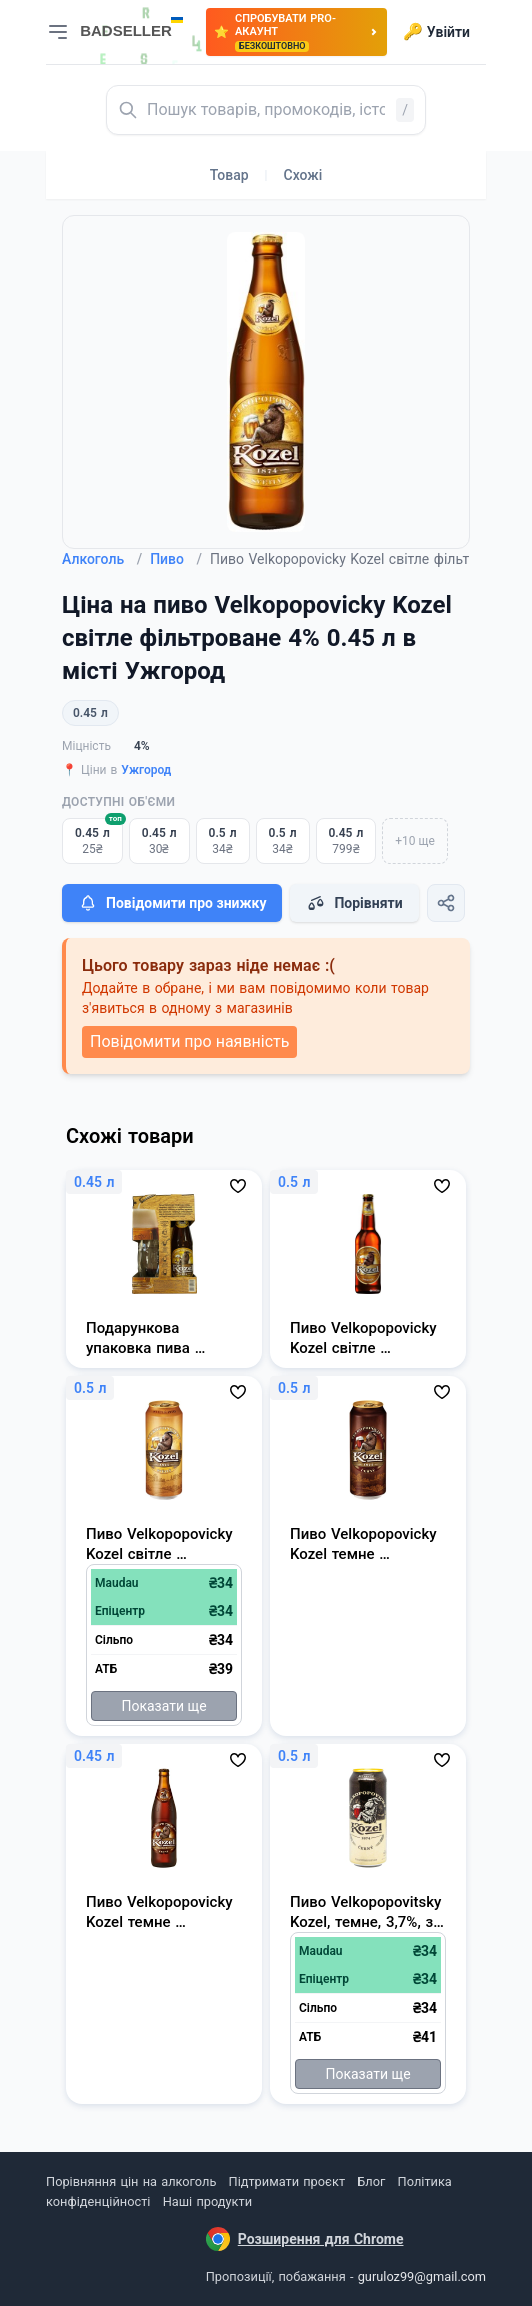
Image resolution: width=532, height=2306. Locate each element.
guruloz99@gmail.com (422, 2276)
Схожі (303, 175)
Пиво (176, 559)
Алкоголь (102, 559)
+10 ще (415, 841)
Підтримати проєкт (287, 2181)
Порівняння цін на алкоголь (131, 2181)
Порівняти (354, 903)
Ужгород (146, 770)
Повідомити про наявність (189, 1041)
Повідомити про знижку (172, 903)
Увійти (436, 32)
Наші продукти (207, 2201)
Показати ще (163, 1706)
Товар (229, 175)
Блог (371, 2181)
